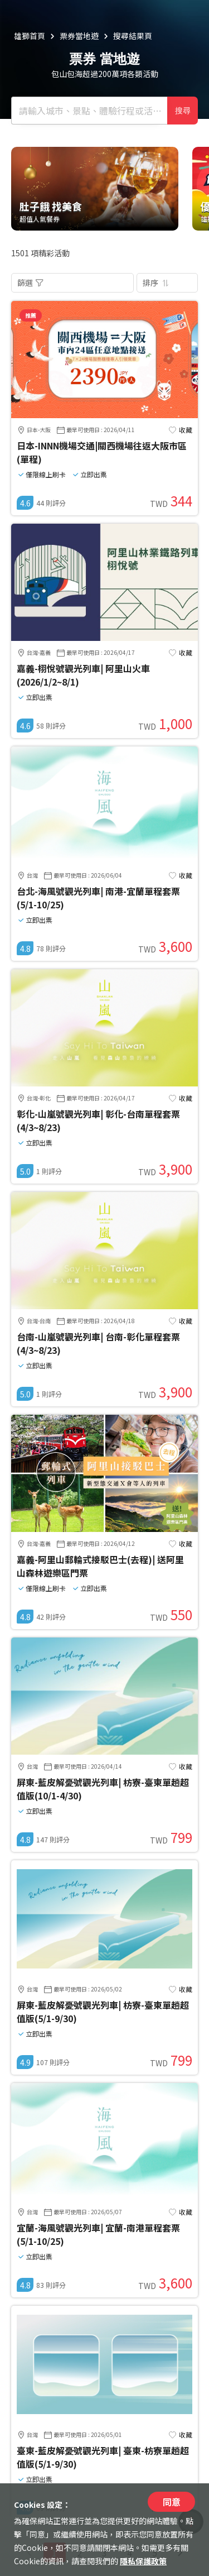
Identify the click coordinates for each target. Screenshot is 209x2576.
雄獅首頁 (29, 35)
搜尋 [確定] (183, 110)
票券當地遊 (79, 35)
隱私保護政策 (143, 2561)
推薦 (30, 315)
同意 (172, 2501)
